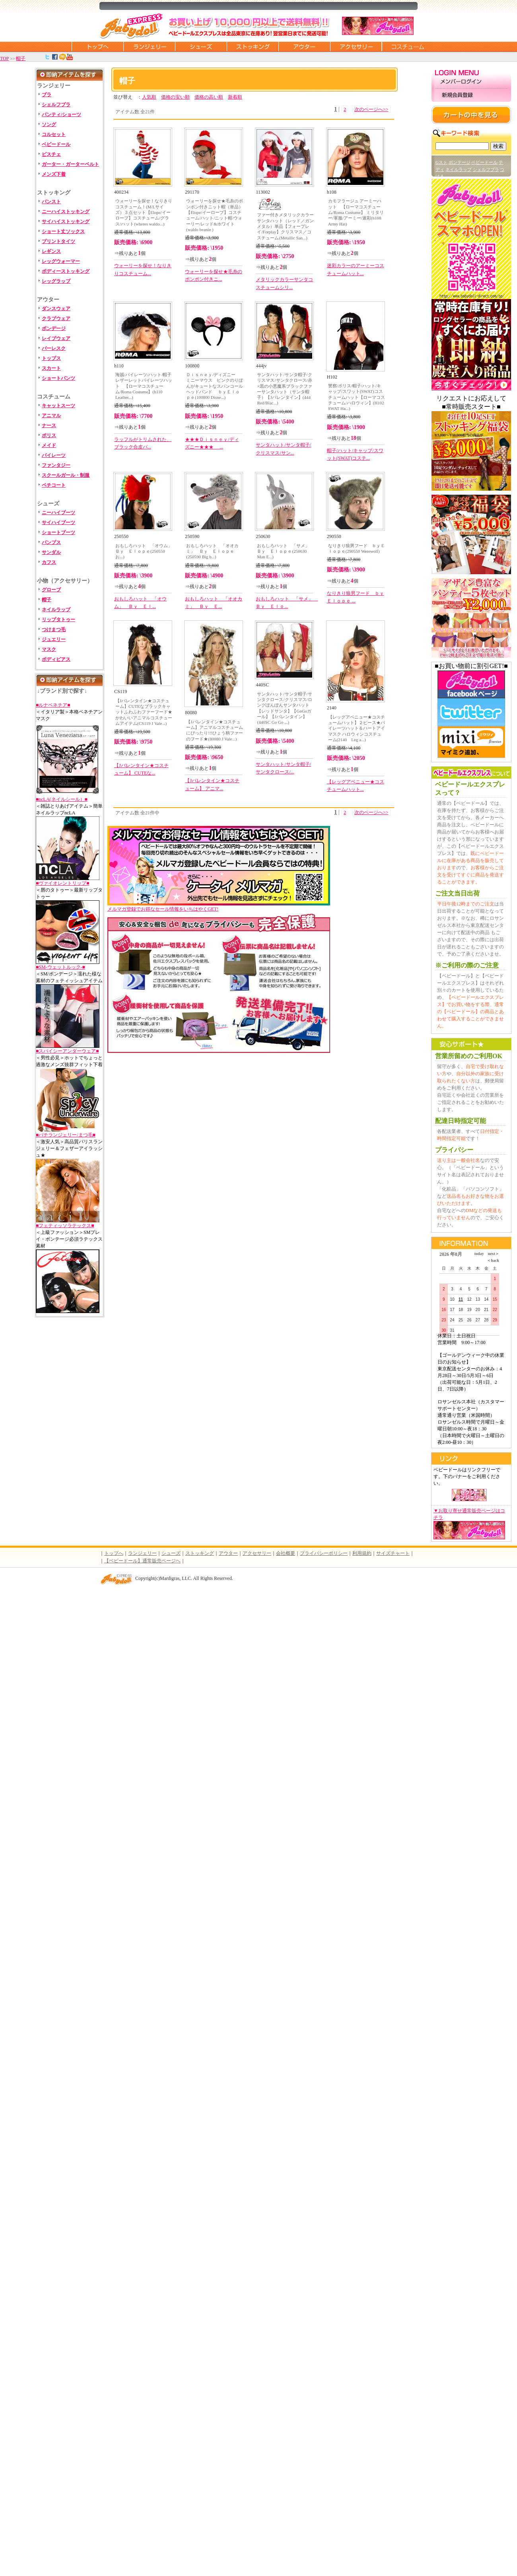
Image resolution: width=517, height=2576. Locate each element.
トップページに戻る (97, 46)
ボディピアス (56, 659)
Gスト (441, 162)
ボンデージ (54, 328)
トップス (51, 358)
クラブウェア (56, 318)
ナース (49, 425)
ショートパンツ (58, 378)
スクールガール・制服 (65, 475)
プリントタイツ (58, 241)
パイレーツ (54, 455)
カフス (49, 562)
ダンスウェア (56, 308)
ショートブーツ (58, 532)
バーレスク (54, 348)
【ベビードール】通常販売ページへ (142, 1561)
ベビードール (56, 144)
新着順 (235, 97)
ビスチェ (51, 154)
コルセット (54, 134)
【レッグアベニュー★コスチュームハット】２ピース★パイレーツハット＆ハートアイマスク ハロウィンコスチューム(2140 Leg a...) (356, 728)
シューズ (201, 46)
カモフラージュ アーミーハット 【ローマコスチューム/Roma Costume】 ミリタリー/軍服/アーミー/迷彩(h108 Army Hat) (356, 212)
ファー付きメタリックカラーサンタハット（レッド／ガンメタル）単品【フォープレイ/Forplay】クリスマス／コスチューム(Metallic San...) (285, 226)
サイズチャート (393, 1553)
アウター (304, 46)
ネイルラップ (56, 609)
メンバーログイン (471, 82)
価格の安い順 (175, 97)
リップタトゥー (58, 619)
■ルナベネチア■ (53, 705)
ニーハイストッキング (65, 211)
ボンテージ (459, 162)
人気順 (149, 97)
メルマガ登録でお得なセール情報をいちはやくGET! (218, 906)
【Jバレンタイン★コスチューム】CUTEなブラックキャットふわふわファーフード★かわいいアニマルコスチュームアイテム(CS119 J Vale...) (143, 712)
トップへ (113, 1553)
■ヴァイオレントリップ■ (62, 883)
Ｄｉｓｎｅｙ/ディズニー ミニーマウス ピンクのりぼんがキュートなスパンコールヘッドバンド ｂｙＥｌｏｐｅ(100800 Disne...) (214, 386)
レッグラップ (56, 281)
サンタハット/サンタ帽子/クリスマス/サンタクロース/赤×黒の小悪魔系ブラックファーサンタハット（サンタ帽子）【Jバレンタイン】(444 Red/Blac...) (284, 388)
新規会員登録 (471, 95)
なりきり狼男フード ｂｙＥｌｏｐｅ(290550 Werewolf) (356, 548)
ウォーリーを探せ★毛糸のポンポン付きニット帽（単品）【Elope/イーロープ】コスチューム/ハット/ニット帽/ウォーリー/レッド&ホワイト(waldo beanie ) (214, 214)
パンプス (51, 542)
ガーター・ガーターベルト (70, 164)
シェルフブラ (56, 104)
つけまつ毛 (54, 629)
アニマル (51, 415)
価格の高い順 (208, 97)
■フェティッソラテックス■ (65, 1225)
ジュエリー (54, 639)
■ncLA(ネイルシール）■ (61, 799)
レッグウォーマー (61, 261)
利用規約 (361, 1553)
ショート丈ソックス (63, 231)
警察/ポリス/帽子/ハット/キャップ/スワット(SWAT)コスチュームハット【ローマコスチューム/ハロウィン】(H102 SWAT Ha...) (356, 397)
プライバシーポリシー (324, 1553)
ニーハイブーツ (58, 512)
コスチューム (407, 46)
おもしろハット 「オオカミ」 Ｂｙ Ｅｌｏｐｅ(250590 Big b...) (212, 551)
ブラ (46, 94)
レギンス (51, 251)
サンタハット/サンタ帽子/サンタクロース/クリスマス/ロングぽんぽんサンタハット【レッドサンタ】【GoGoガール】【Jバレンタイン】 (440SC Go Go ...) (284, 708)
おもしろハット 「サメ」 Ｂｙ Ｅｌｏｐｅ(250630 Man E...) (285, 551)
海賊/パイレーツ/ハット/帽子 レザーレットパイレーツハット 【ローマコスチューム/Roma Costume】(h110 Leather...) (144, 386)
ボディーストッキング (65, 271)
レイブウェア (56, 338)
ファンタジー (56, 465)
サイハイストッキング (65, 221)
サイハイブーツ (58, 522)
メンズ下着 (54, 174)
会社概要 (285, 1553)
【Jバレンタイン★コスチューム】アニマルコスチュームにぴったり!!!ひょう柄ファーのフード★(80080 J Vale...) (214, 730)
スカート (51, 368)
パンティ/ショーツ (61, 114)
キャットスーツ (58, 405)
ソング (49, 124)
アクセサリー (356, 46)
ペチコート (54, 485)
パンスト (51, 201)
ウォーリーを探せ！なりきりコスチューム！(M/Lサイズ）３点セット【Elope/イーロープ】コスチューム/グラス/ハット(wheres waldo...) (143, 212)
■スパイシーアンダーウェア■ (67, 1051)
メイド (49, 445)
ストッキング (252, 46)
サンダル (51, 552)
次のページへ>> (371, 109)
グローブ (51, 590)
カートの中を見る (471, 115)
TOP (4, 58)
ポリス (49, 435)
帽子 (20, 58)
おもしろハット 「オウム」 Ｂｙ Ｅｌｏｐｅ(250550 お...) (144, 551)
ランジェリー (149, 46)
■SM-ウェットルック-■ (60, 967)
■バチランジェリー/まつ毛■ (65, 1135)
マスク (49, 649)
